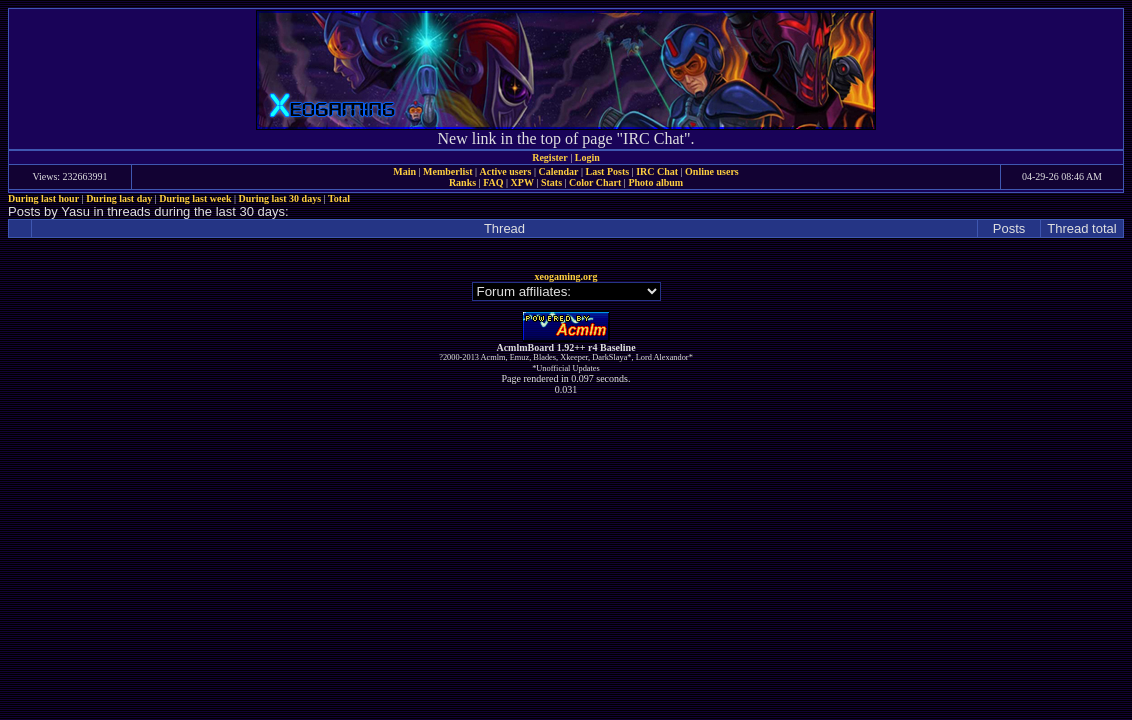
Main (404, 171)
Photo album (655, 182)
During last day (119, 198)
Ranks (462, 182)
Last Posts (607, 171)
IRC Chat (657, 171)
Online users (712, 171)
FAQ (493, 182)
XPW (522, 182)
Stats (551, 182)
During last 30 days (280, 198)
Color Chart (595, 182)
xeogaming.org (565, 276)
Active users (506, 171)
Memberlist (447, 171)
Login (587, 157)
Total (339, 198)
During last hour (43, 198)
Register (550, 157)
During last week (195, 198)
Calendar (558, 171)
